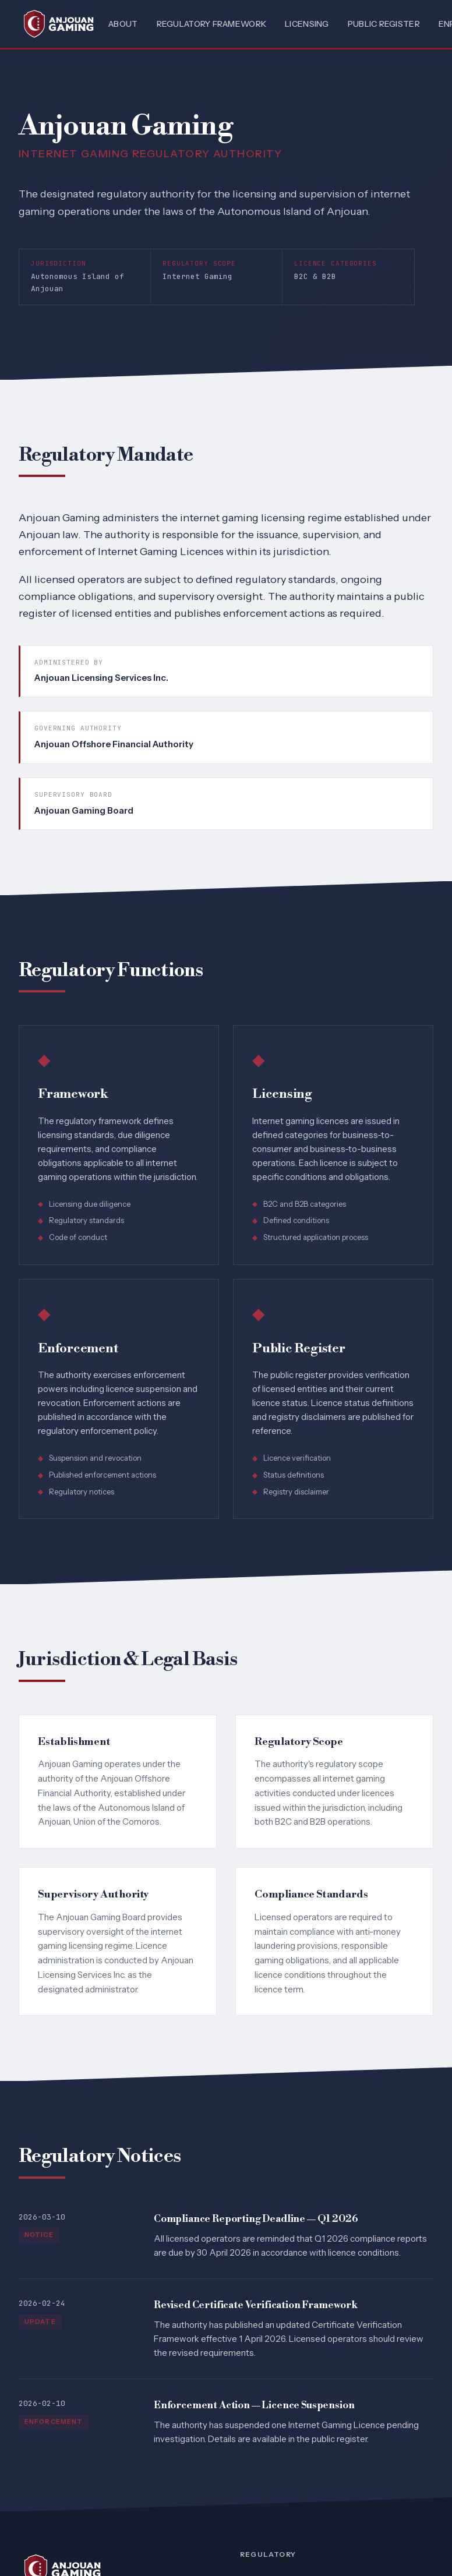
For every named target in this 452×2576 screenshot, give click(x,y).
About (122, 24)
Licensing (307, 24)
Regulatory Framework (212, 24)
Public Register (384, 24)
